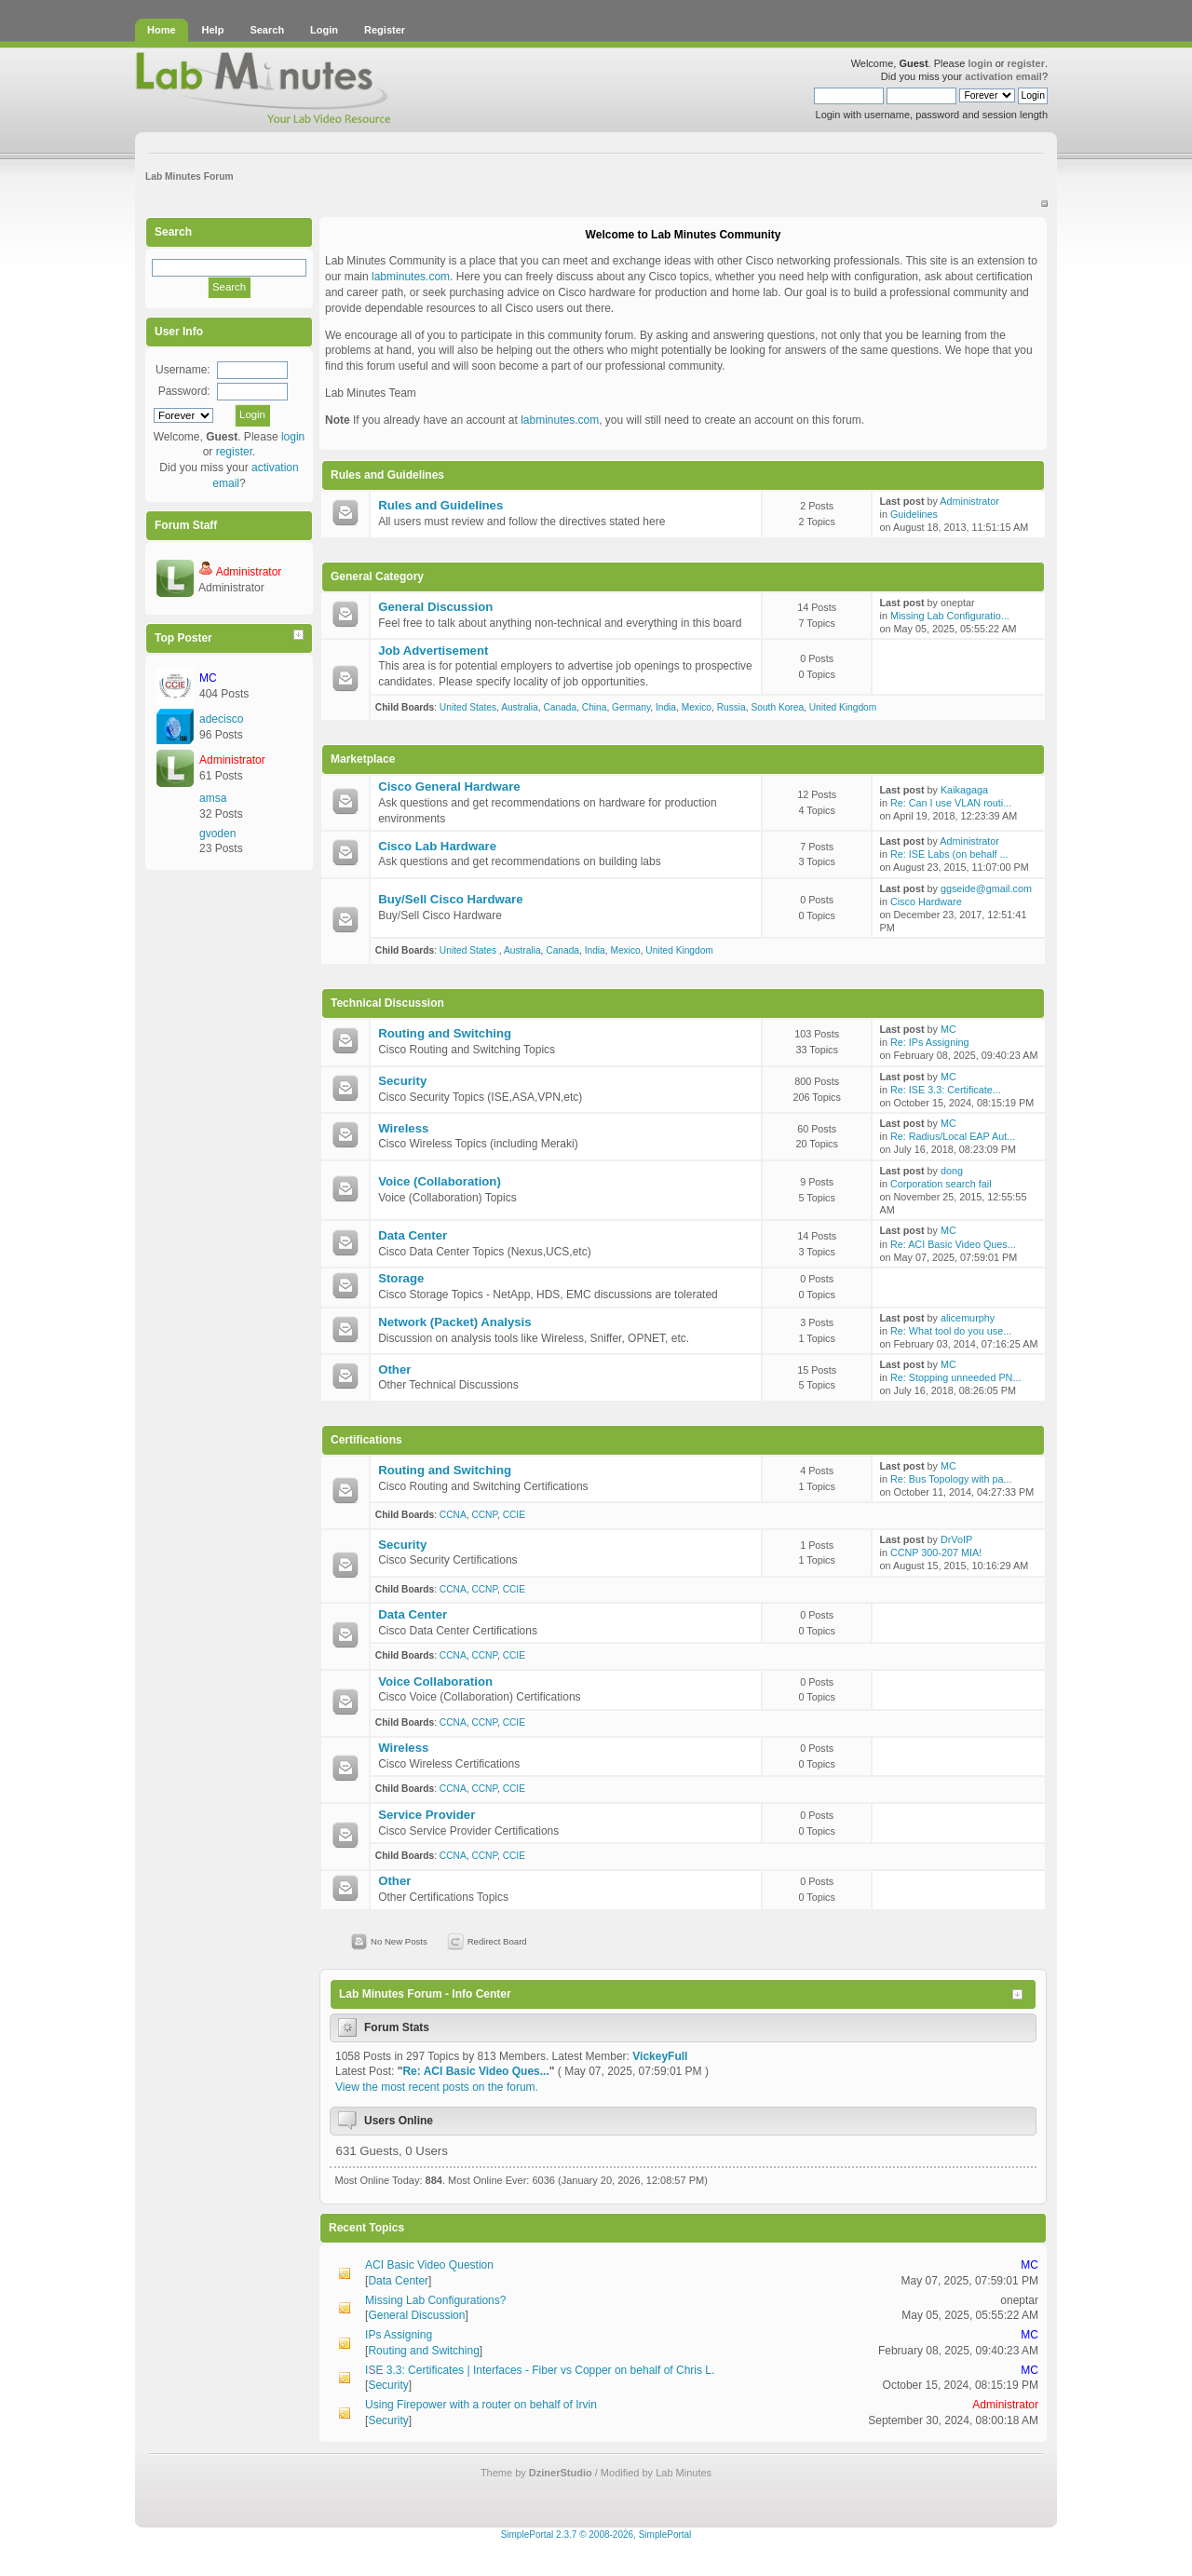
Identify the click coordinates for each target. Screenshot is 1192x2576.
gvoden (217, 833)
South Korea (777, 707)
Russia (731, 707)
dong (952, 1170)
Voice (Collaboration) (439, 1181)
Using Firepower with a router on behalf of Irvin (481, 2404)
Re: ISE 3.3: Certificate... (945, 1089)
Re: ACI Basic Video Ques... (953, 1244)
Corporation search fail (941, 1183)
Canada (559, 707)
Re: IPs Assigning (929, 1042)
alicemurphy (968, 1317)
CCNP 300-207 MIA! (936, 1552)
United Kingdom (843, 707)
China (594, 707)
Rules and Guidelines (440, 505)
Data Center (412, 1235)
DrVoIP (956, 1539)
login (980, 63)
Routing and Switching (444, 1033)
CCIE (514, 1515)
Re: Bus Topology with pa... (951, 1479)
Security (402, 1081)
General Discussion (435, 607)
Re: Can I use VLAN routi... (950, 802)
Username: (183, 369)
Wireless (403, 1128)
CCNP (484, 1515)
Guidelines (914, 514)
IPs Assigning (398, 2334)
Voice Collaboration (435, 1681)
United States (468, 707)
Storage (401, 1278)
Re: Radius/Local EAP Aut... (952, 1136)
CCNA (453, 1515)
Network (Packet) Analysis (454, 1322)
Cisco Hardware (926, 901)
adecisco (221, 718)
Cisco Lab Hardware (437, 846)
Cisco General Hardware (449, 786)
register (1026, 63)
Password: (184, 391)
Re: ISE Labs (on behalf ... (949, 854)
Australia (519, 707)
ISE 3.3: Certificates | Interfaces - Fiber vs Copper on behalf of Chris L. (539, 2370)
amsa (212, 798)
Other (394, 1369)
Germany (631, 707)
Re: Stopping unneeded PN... (955, 1377)
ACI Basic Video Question (429, 2264)
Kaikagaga (964, 789)
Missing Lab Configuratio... (949, 615)
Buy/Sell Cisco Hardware (450, 899)
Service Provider (426, 1815)
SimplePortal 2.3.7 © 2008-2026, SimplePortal (596, 2534)
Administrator (249, 571)
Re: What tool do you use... (950, 1330)
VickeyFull (659, 2056)
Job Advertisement (433, 651)
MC (208, 678)
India (666, 707)
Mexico (696, 707)
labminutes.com (411, 276)
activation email (1003, 76)
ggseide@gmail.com (986, 888)
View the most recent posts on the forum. (436, 2087)
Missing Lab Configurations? (435, 2300)
